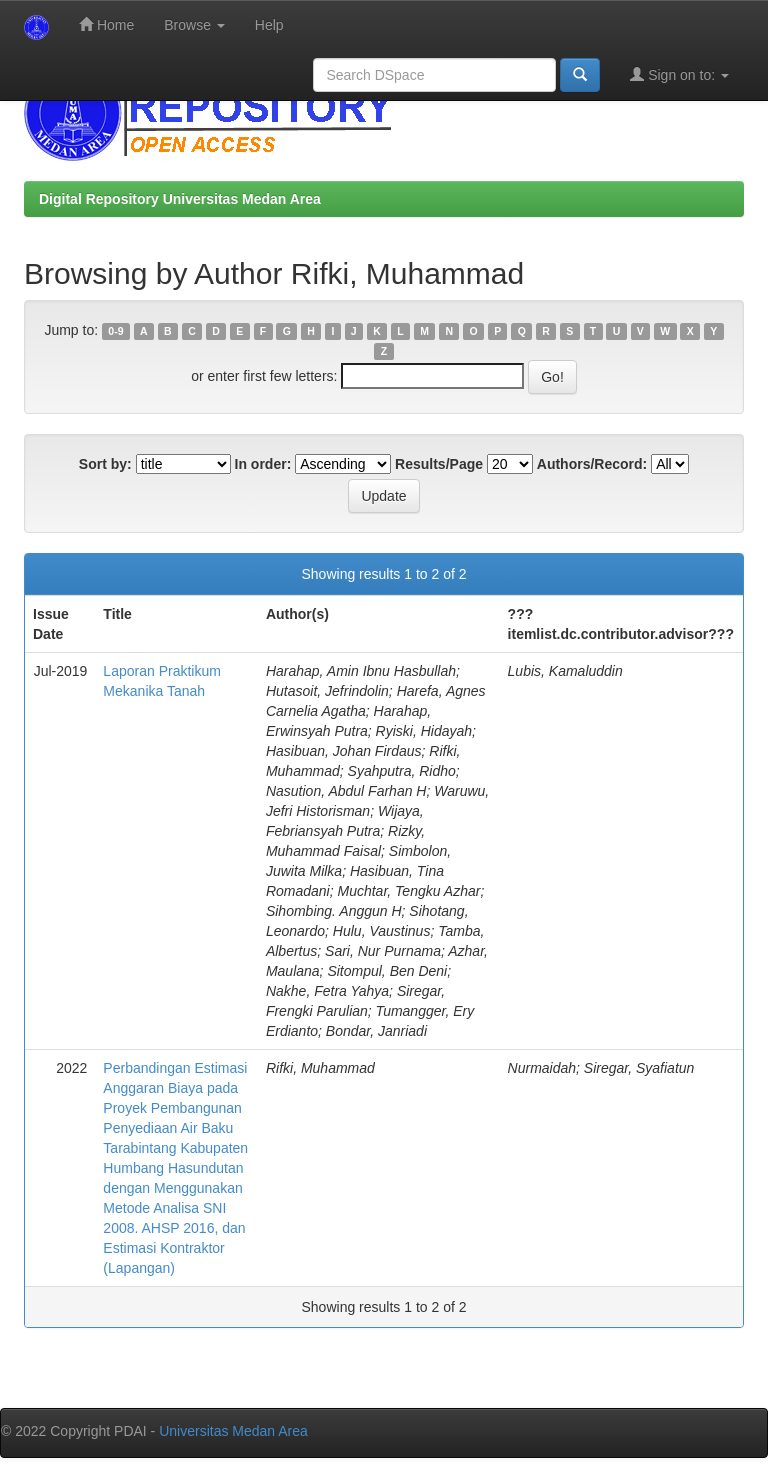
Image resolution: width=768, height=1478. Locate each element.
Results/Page (439, 464)
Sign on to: (679, 74)
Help (269, 25)
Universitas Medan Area (233, 1431)
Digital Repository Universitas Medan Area (180, 199)
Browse (194, 25)
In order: (263, 464)
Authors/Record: (592, 464)
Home (106, 24)
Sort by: (105, 464)
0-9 (115, 331)
